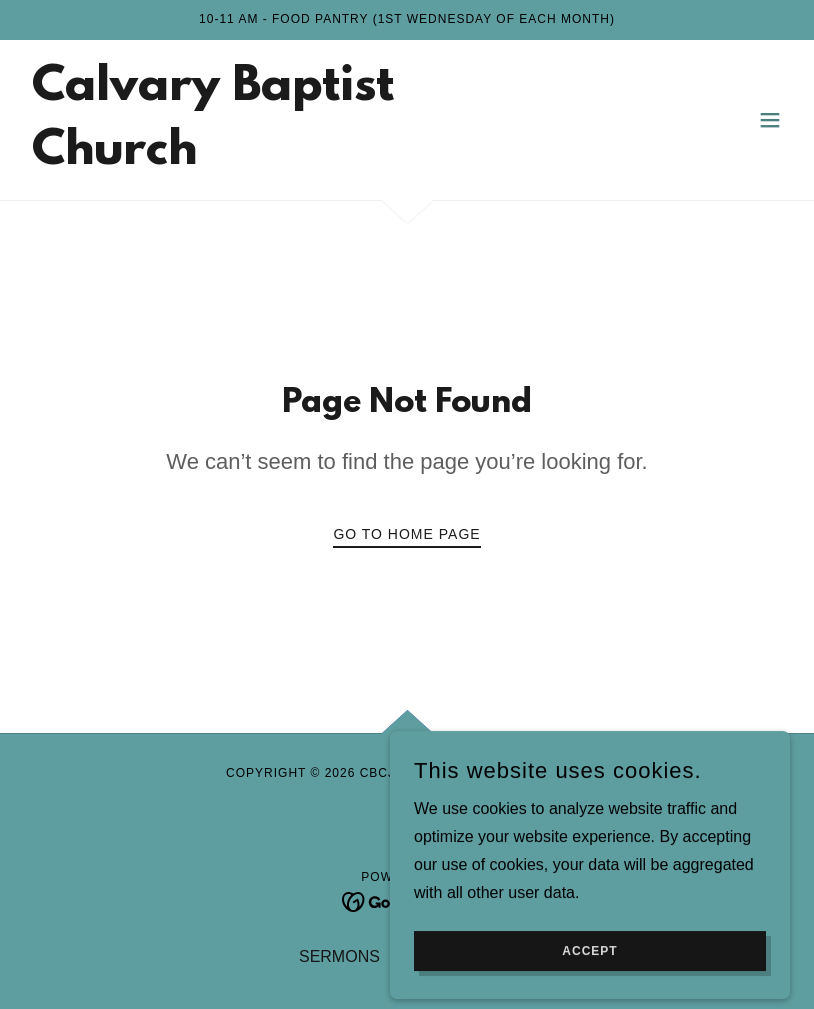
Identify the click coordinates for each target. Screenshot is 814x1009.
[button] (770, 120)
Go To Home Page (406, 534)
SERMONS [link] (339, 956)
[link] (292, 158)
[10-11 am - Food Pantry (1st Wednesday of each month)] (407, 20)
